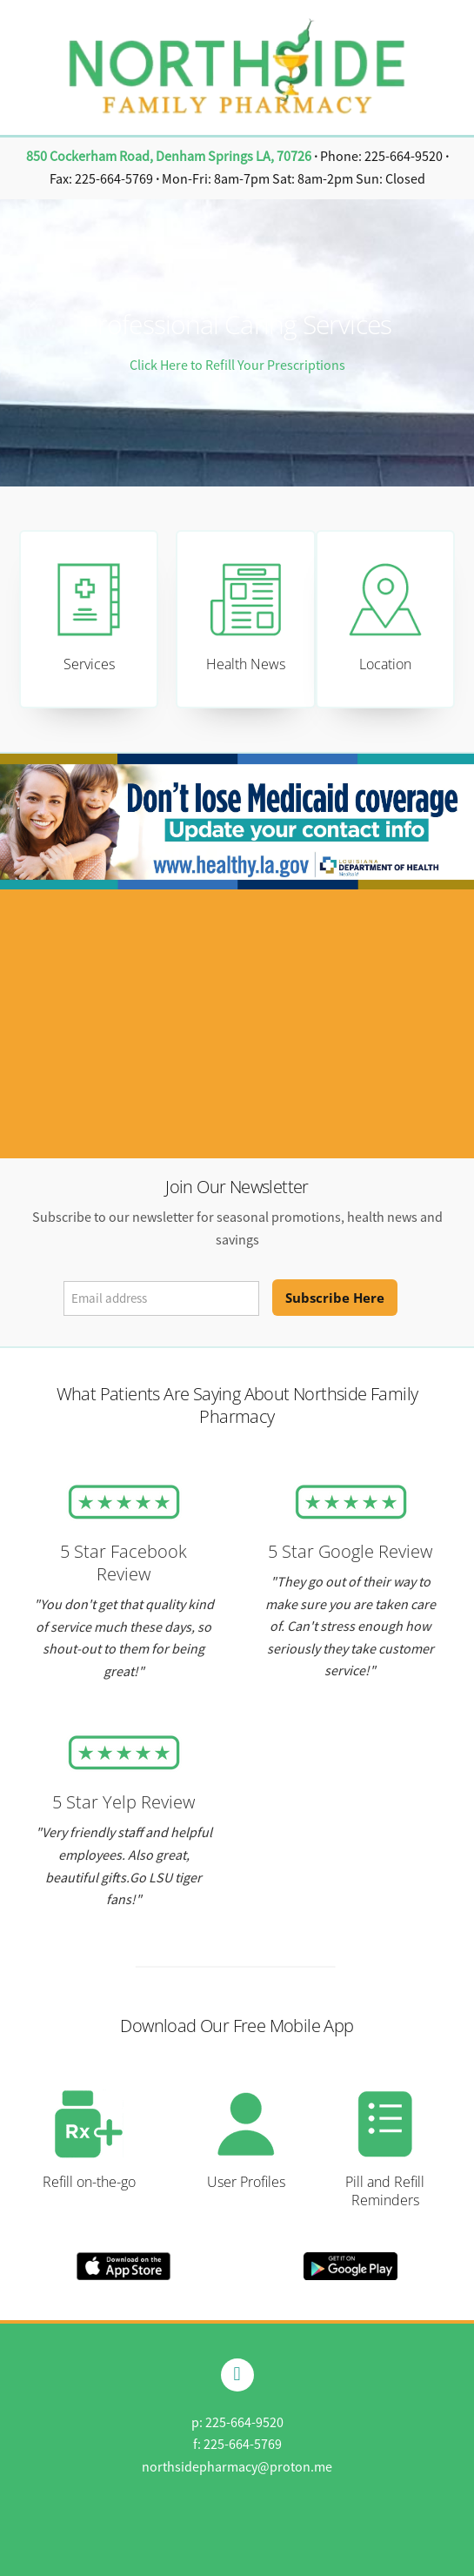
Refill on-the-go (89, 2181)
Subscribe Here (334, 1297)
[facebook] (237, 2375)
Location (385, 664)
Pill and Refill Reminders (384, 2190)
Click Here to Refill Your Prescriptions (237, 365)
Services (89, 664)
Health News (245, 664)
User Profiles (246, 2181)
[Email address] (161, 1298)
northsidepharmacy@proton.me (237, 2467)
